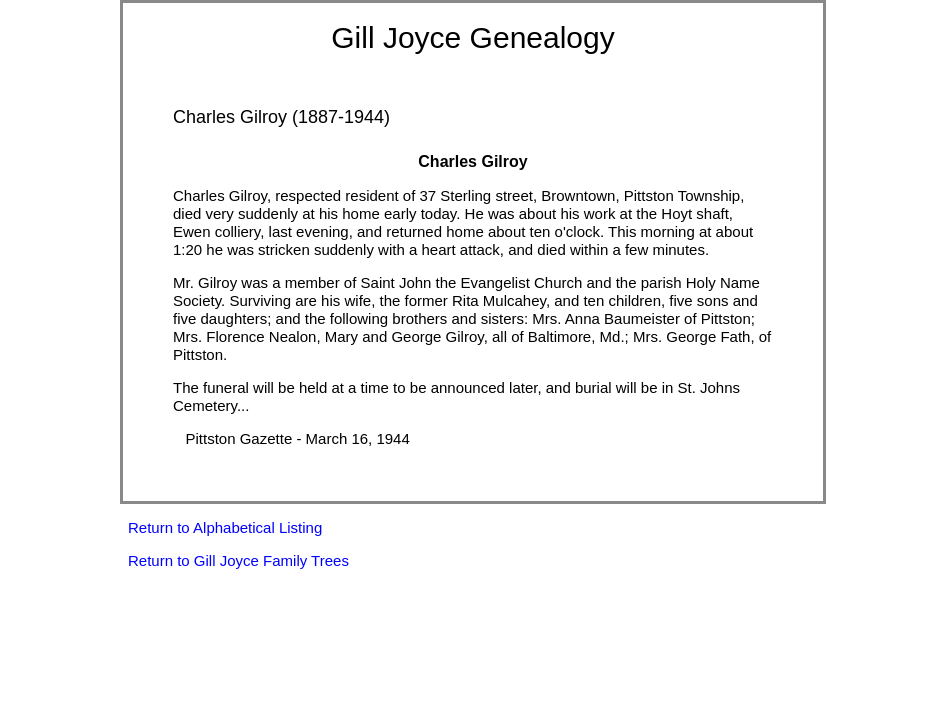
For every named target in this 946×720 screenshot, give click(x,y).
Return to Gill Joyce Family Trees (238, 560)
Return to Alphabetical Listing (225, 527)
